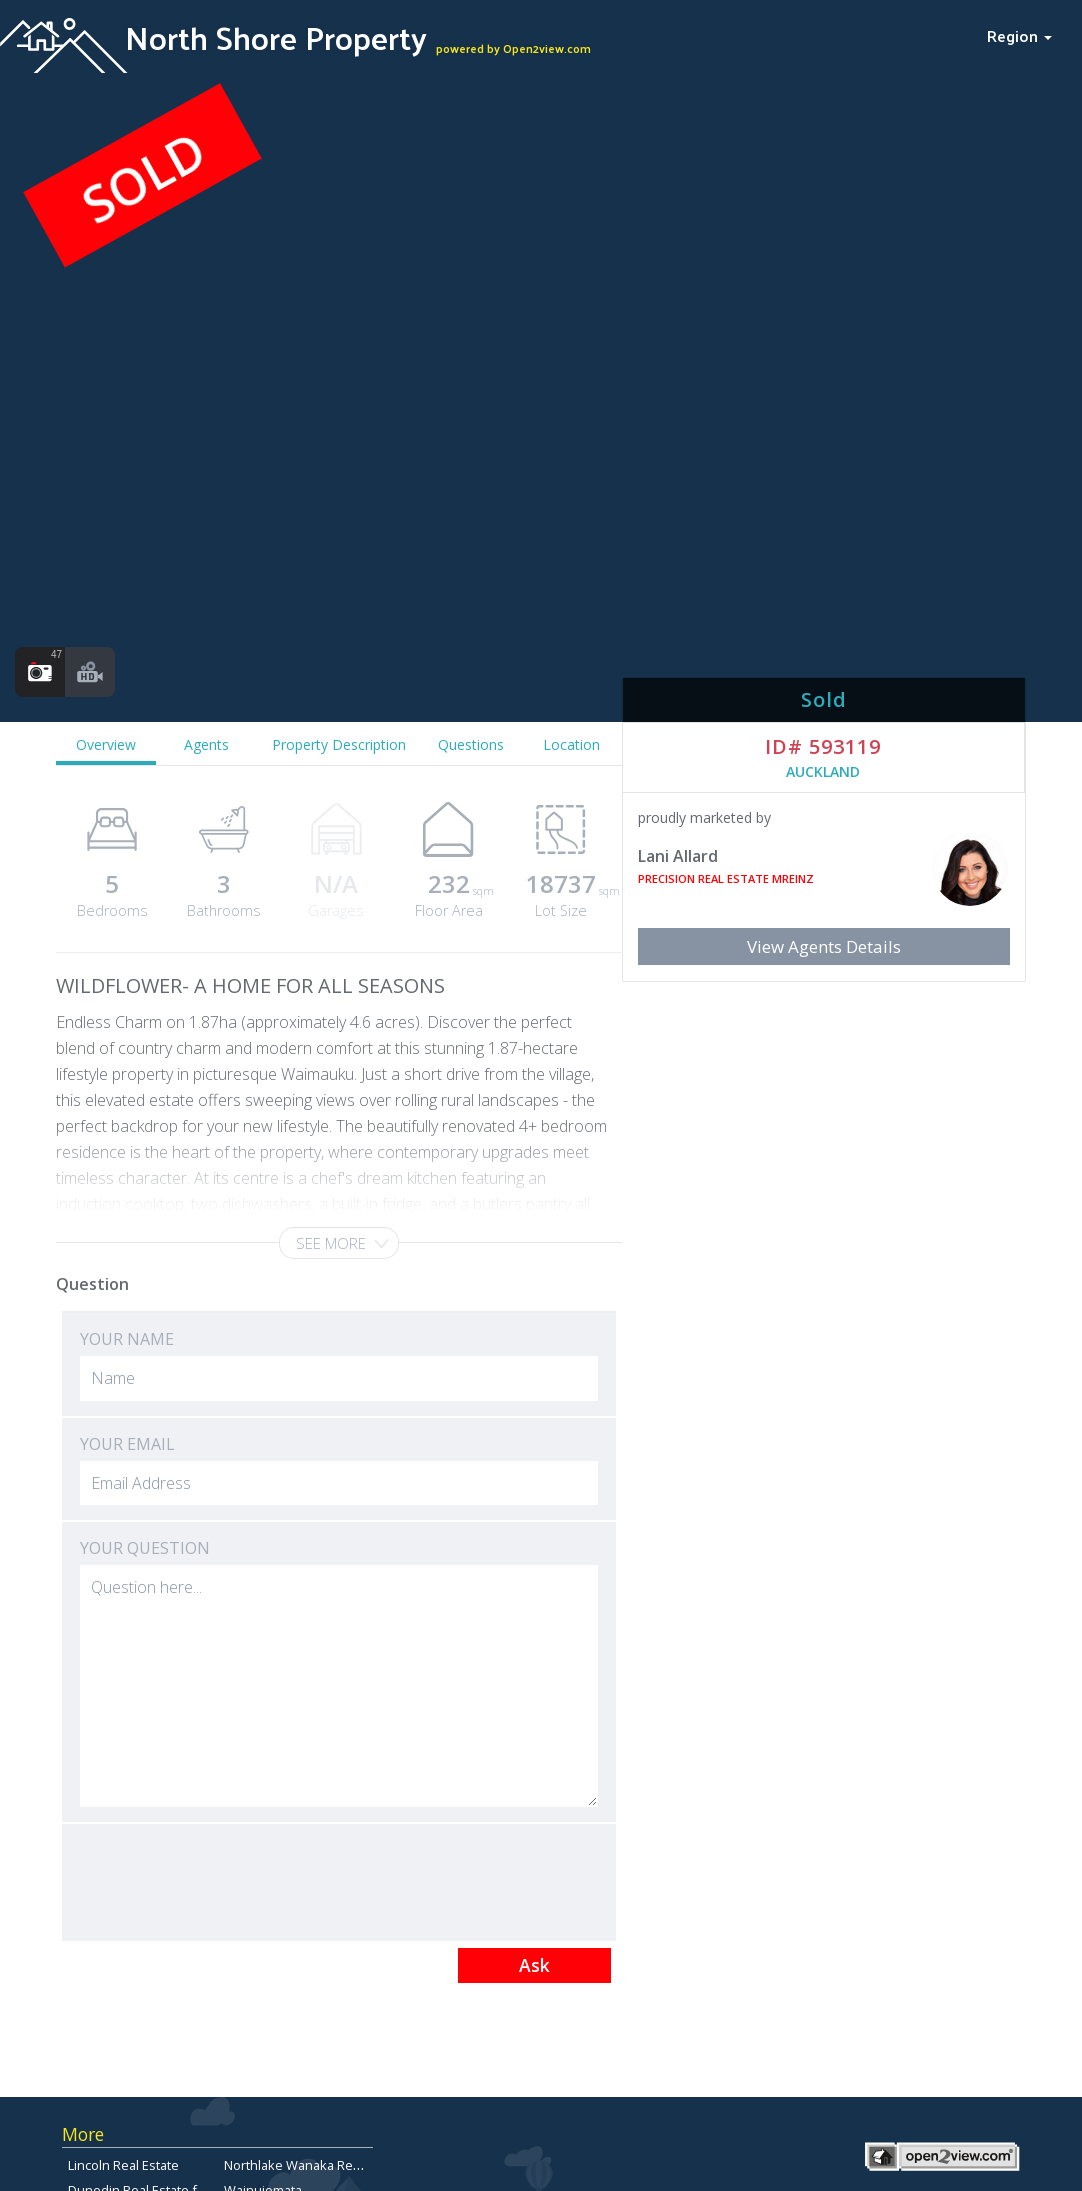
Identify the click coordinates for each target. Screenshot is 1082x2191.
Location (571, 744)
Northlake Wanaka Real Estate (313, 2165)
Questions (471, 744)
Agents (206, 744)
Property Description (339, 744)
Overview (106, 744)
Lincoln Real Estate (123, 2165)
